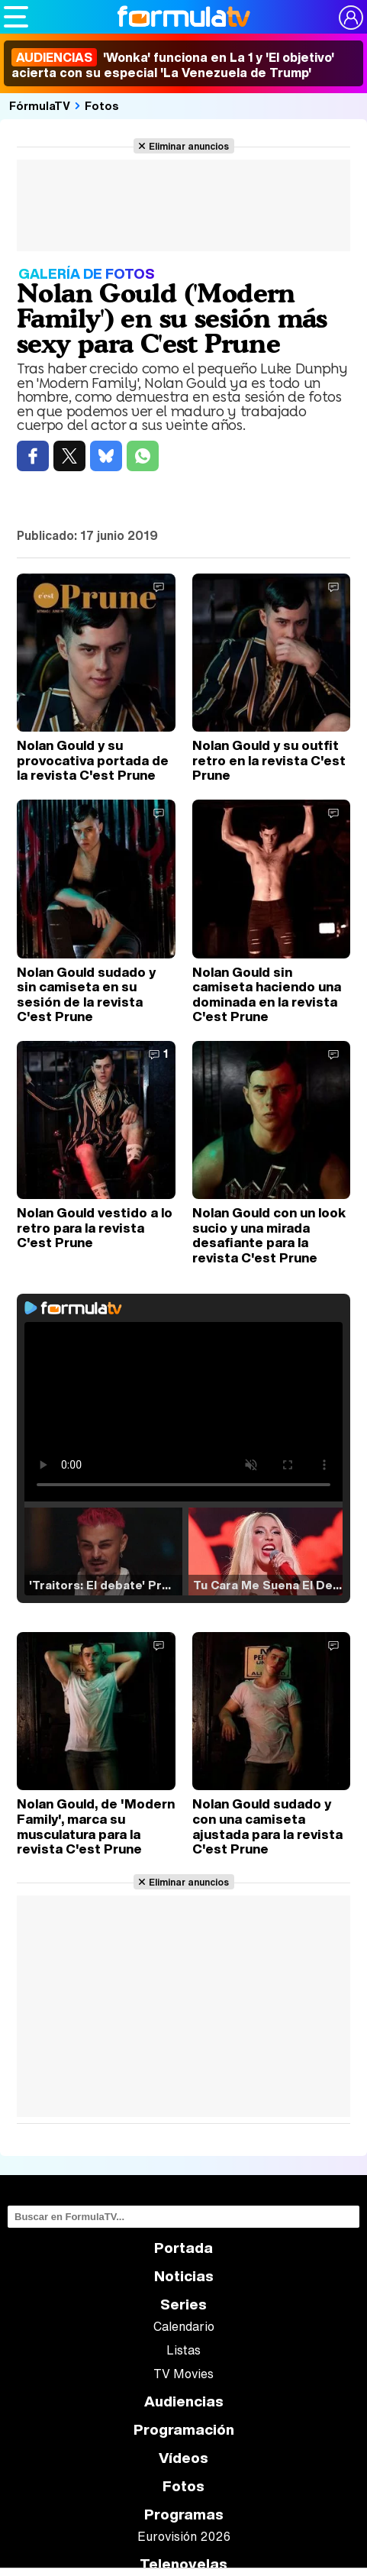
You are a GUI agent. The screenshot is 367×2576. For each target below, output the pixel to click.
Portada (183, 2248)
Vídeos (183, 2458)
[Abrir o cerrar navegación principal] (16, 16)
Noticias (184, 2276)
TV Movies (183, 2373)
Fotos (102, 105)
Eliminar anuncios (189, 146)
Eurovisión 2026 (183, 2536)
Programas (184, 2514)
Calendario (183, 2326)
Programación (184, 2430)
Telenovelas (183, 2564)
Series (183, 2304)
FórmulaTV (39, 105)
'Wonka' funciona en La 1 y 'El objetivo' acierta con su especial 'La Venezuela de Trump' (172, 65)
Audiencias (184, 2401)
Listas (183, 2350)
